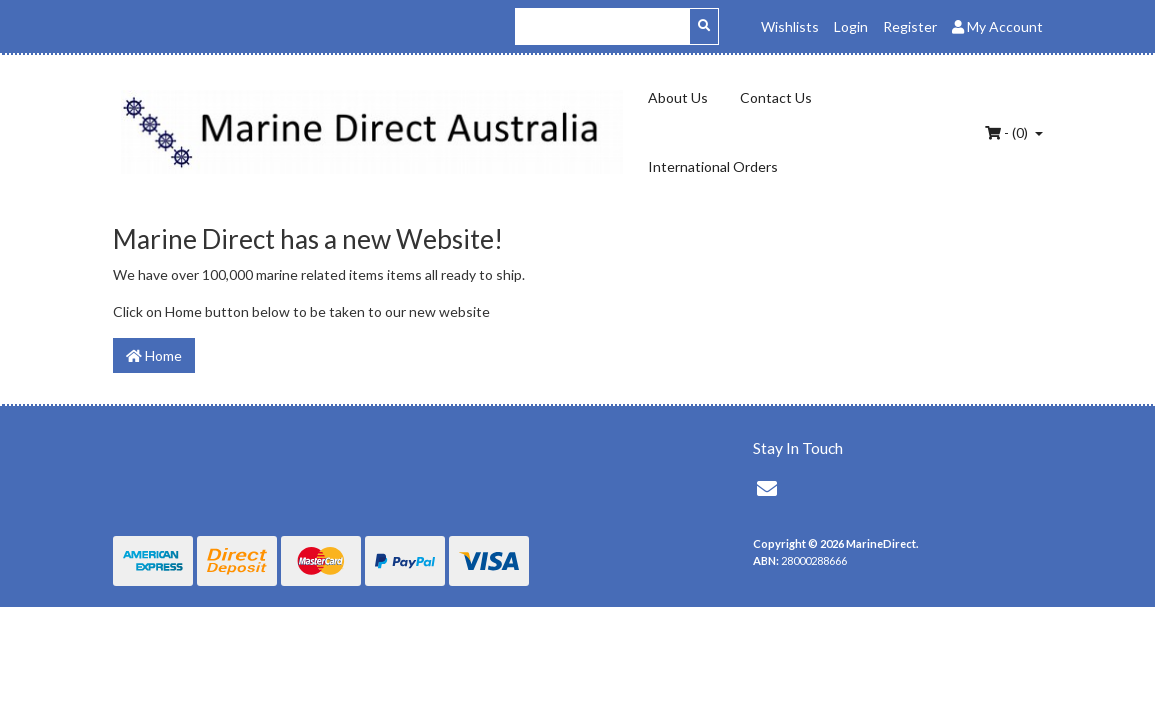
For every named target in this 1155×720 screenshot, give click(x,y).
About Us (678, 97)
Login (851, 26)
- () (1008, 132)
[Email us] (767, 488)
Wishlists (790, 26)
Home (154, 355)
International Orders (713, 166)
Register (910, 26)
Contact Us (776, 97)
